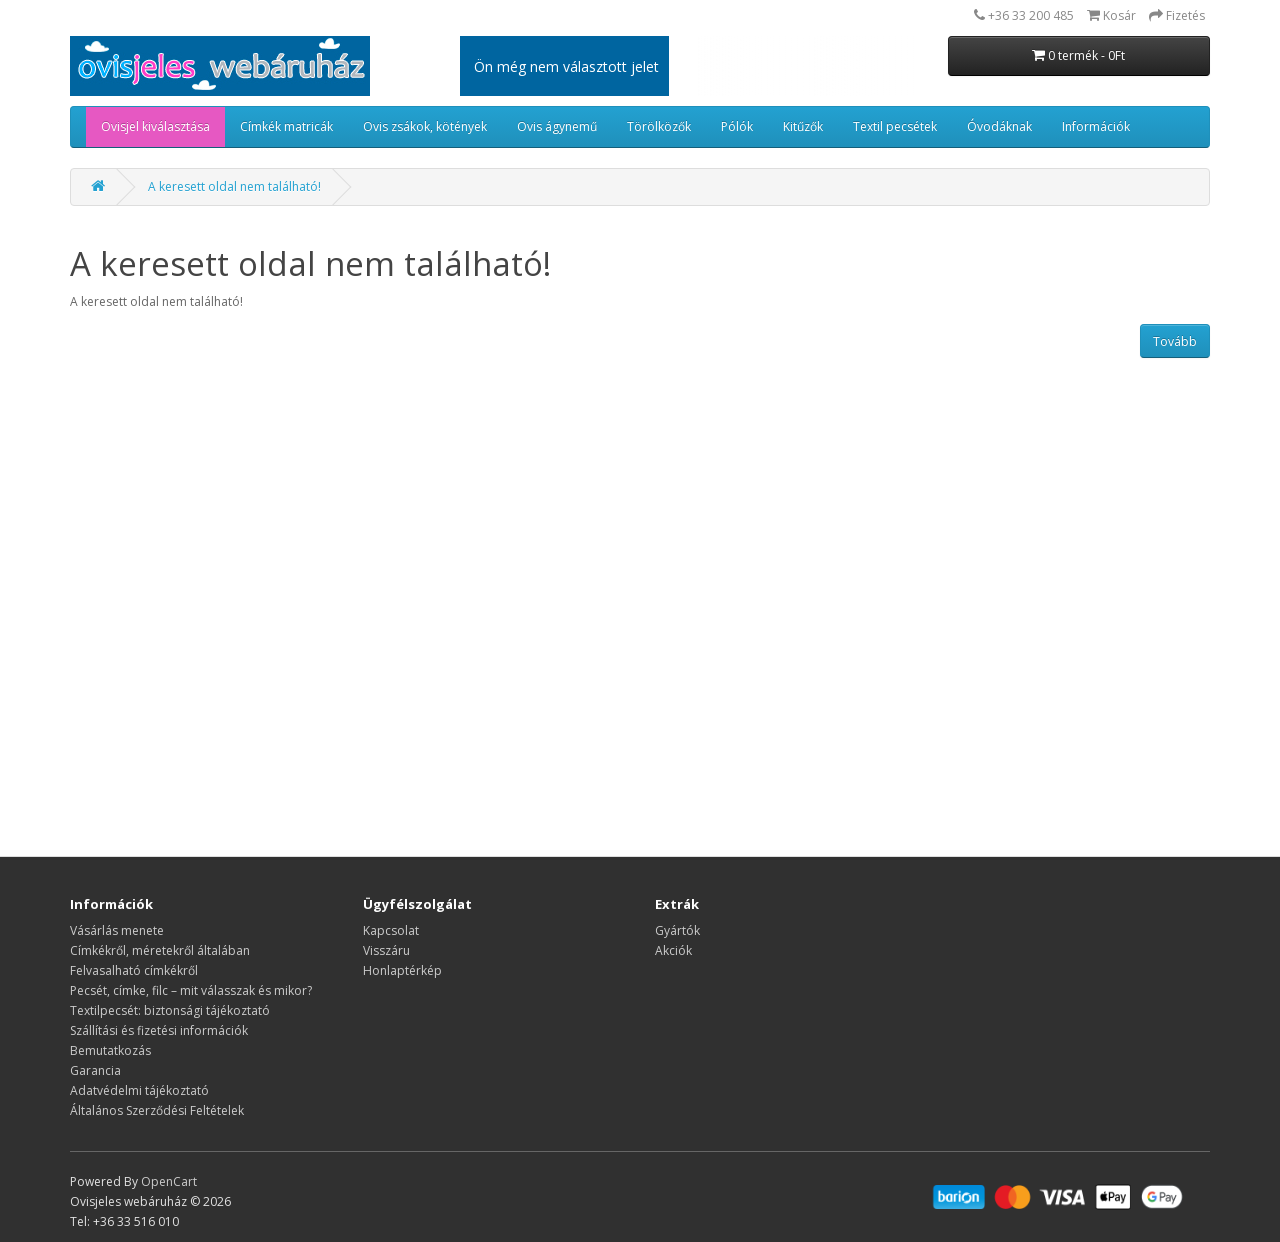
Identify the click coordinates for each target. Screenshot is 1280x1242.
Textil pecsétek (895, 126)
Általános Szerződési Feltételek (157, 1110)
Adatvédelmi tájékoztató (139, 1090)
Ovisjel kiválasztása (155, 126)
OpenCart (169, 1181)
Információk (1096, 126)
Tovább (1175, 341)
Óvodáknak (999, 126)
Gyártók (677, 930)
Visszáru (386, 950)
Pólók (737, 126)
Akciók (673, 950)
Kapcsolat (391, 930)
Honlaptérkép (402, 970)
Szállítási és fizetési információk (159, 1030)
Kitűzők (803, 126)
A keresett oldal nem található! (234, 186)
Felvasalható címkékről (134, 970)
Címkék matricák (286, 126)
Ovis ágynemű (557, 126)
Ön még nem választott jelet (566, 66)
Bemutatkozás (110, 1050)
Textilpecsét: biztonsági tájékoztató (170, 1010)
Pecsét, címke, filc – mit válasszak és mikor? (191, 990)
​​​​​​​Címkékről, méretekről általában (160, 950)
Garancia (95, 1070)
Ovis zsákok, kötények (425, 126)
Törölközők (659, 126)
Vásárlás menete (117, 930)
